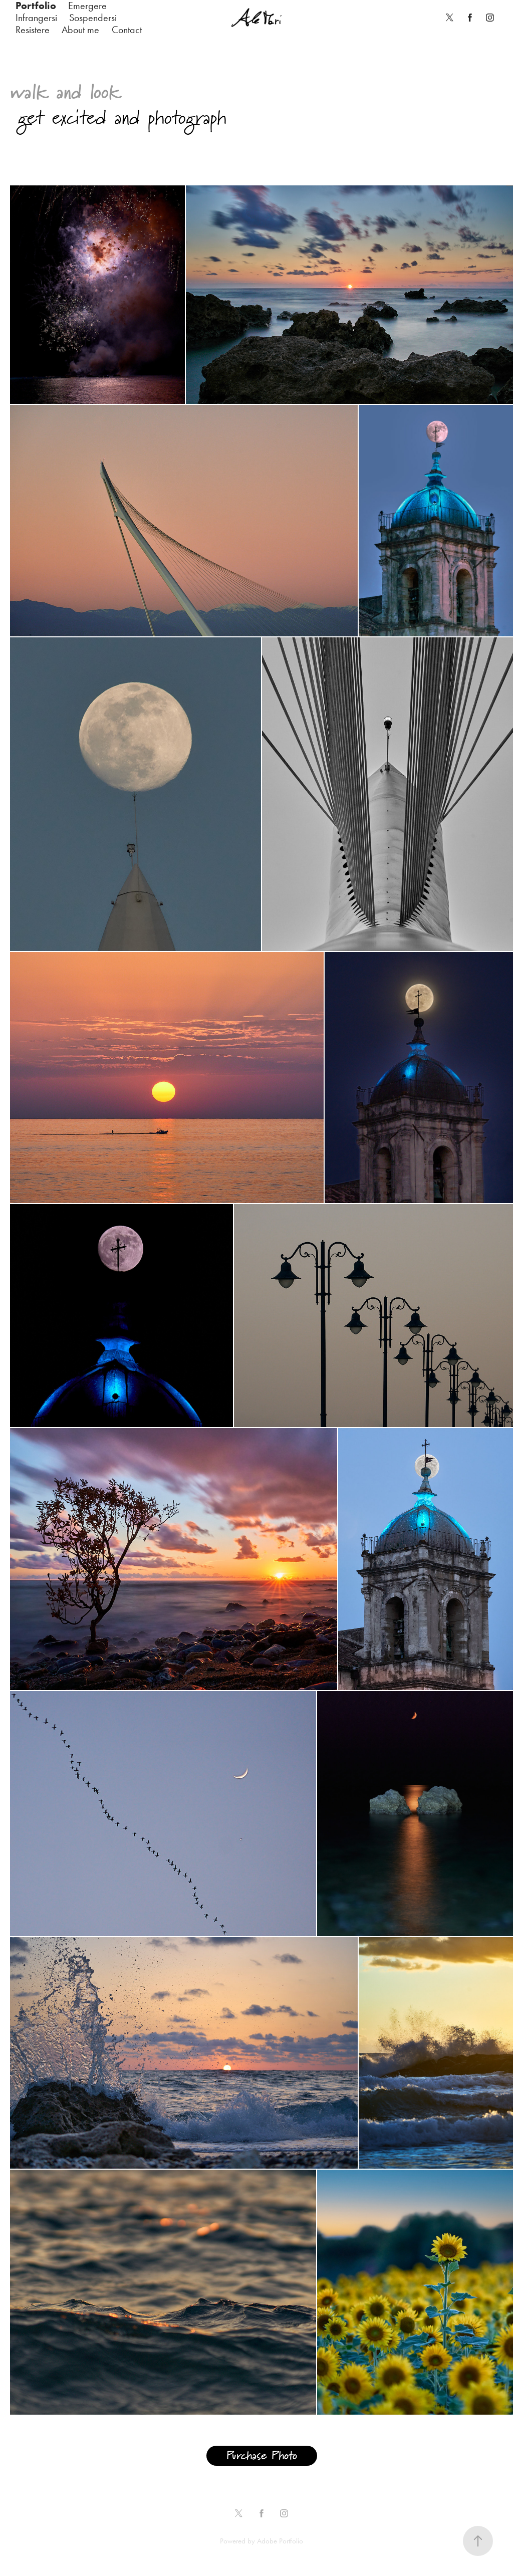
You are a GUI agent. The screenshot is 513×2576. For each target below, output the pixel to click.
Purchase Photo (261, 2456)
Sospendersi (93, 18)
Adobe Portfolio (280, 2540)
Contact (127, 30)
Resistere (33, 30)
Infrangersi (36, 18)
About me (80, 30)
